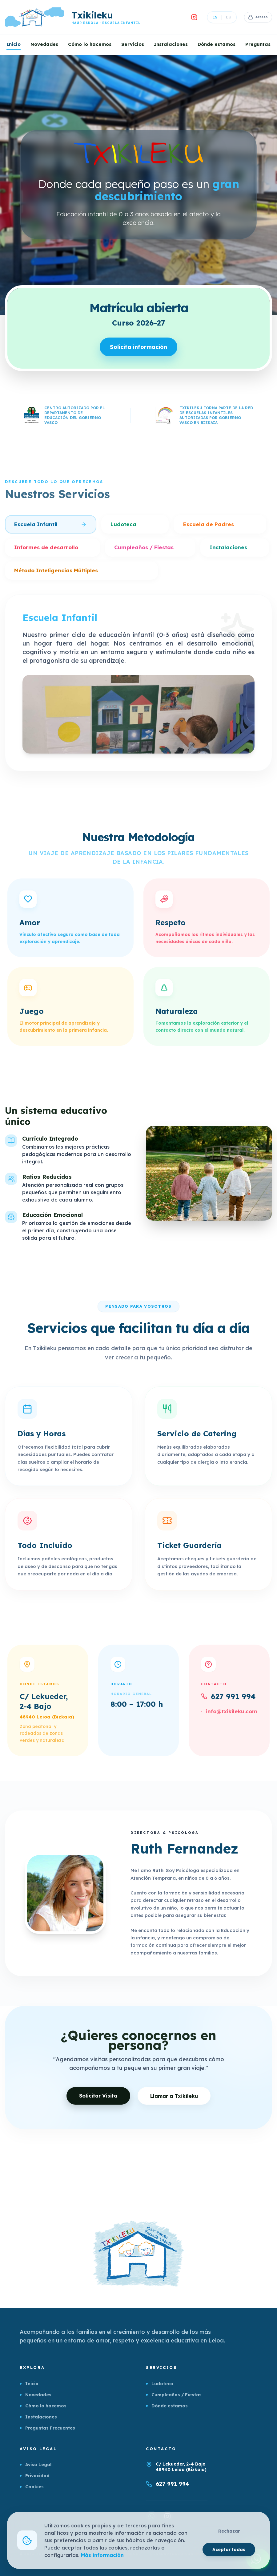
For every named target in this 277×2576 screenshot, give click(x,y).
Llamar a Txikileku (178, 2106)
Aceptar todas (228, 2549)
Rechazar (228, 2531)
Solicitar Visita (96, 2105)
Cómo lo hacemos (89, 44)
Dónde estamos (216, 44)
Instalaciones (171, 44)
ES (211, 16)
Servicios (132, 44)
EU (225, 16)
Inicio (13, 44)
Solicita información (139, 349)
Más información (102, 2555)
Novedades (44, 44)
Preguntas (258, 44)
